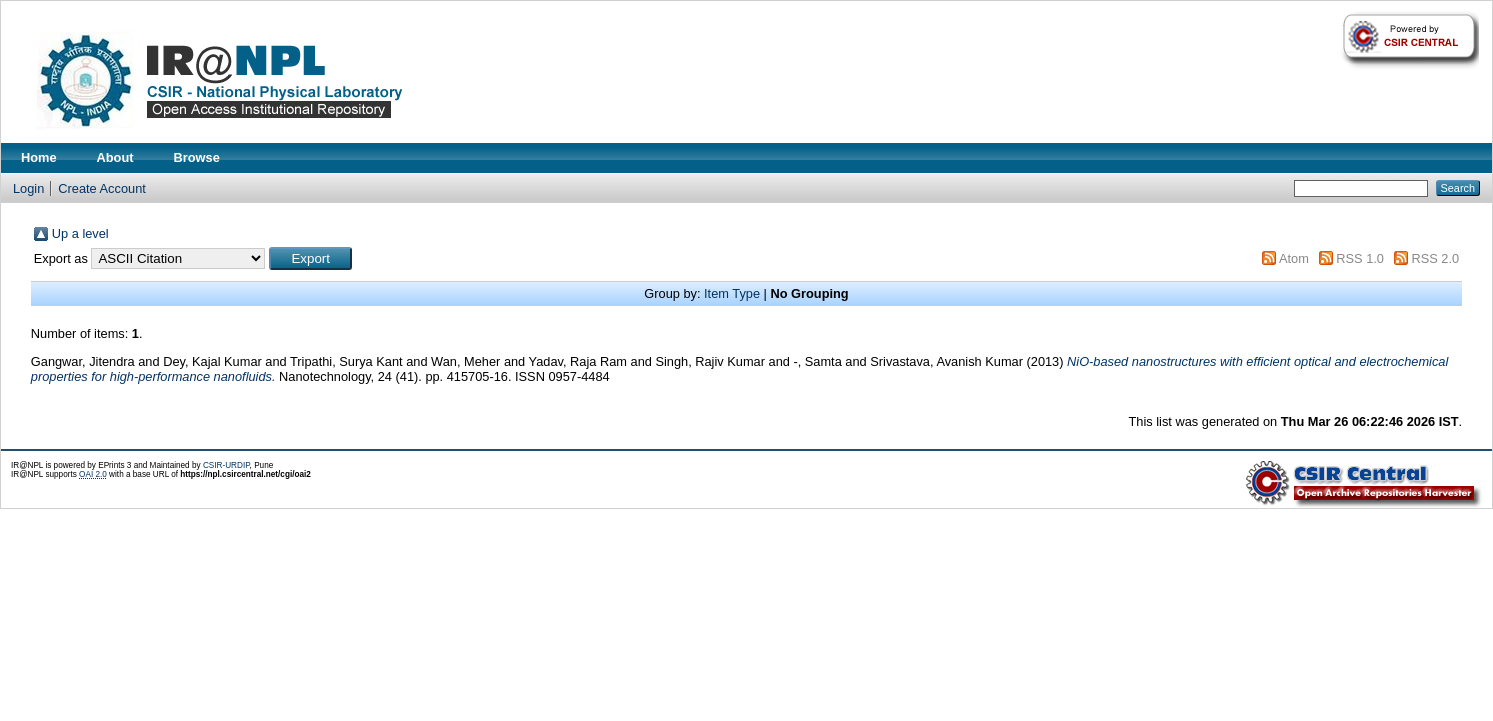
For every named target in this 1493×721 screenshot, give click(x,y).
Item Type (732, 293)
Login (28, 188)
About (115, 157)
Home (39, 157)
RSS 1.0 (1360, 258)
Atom (1294, 258)
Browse (197, 157)
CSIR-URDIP (226, 465)
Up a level (80, 233)
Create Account (102, 188)
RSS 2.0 (1436, 258)
